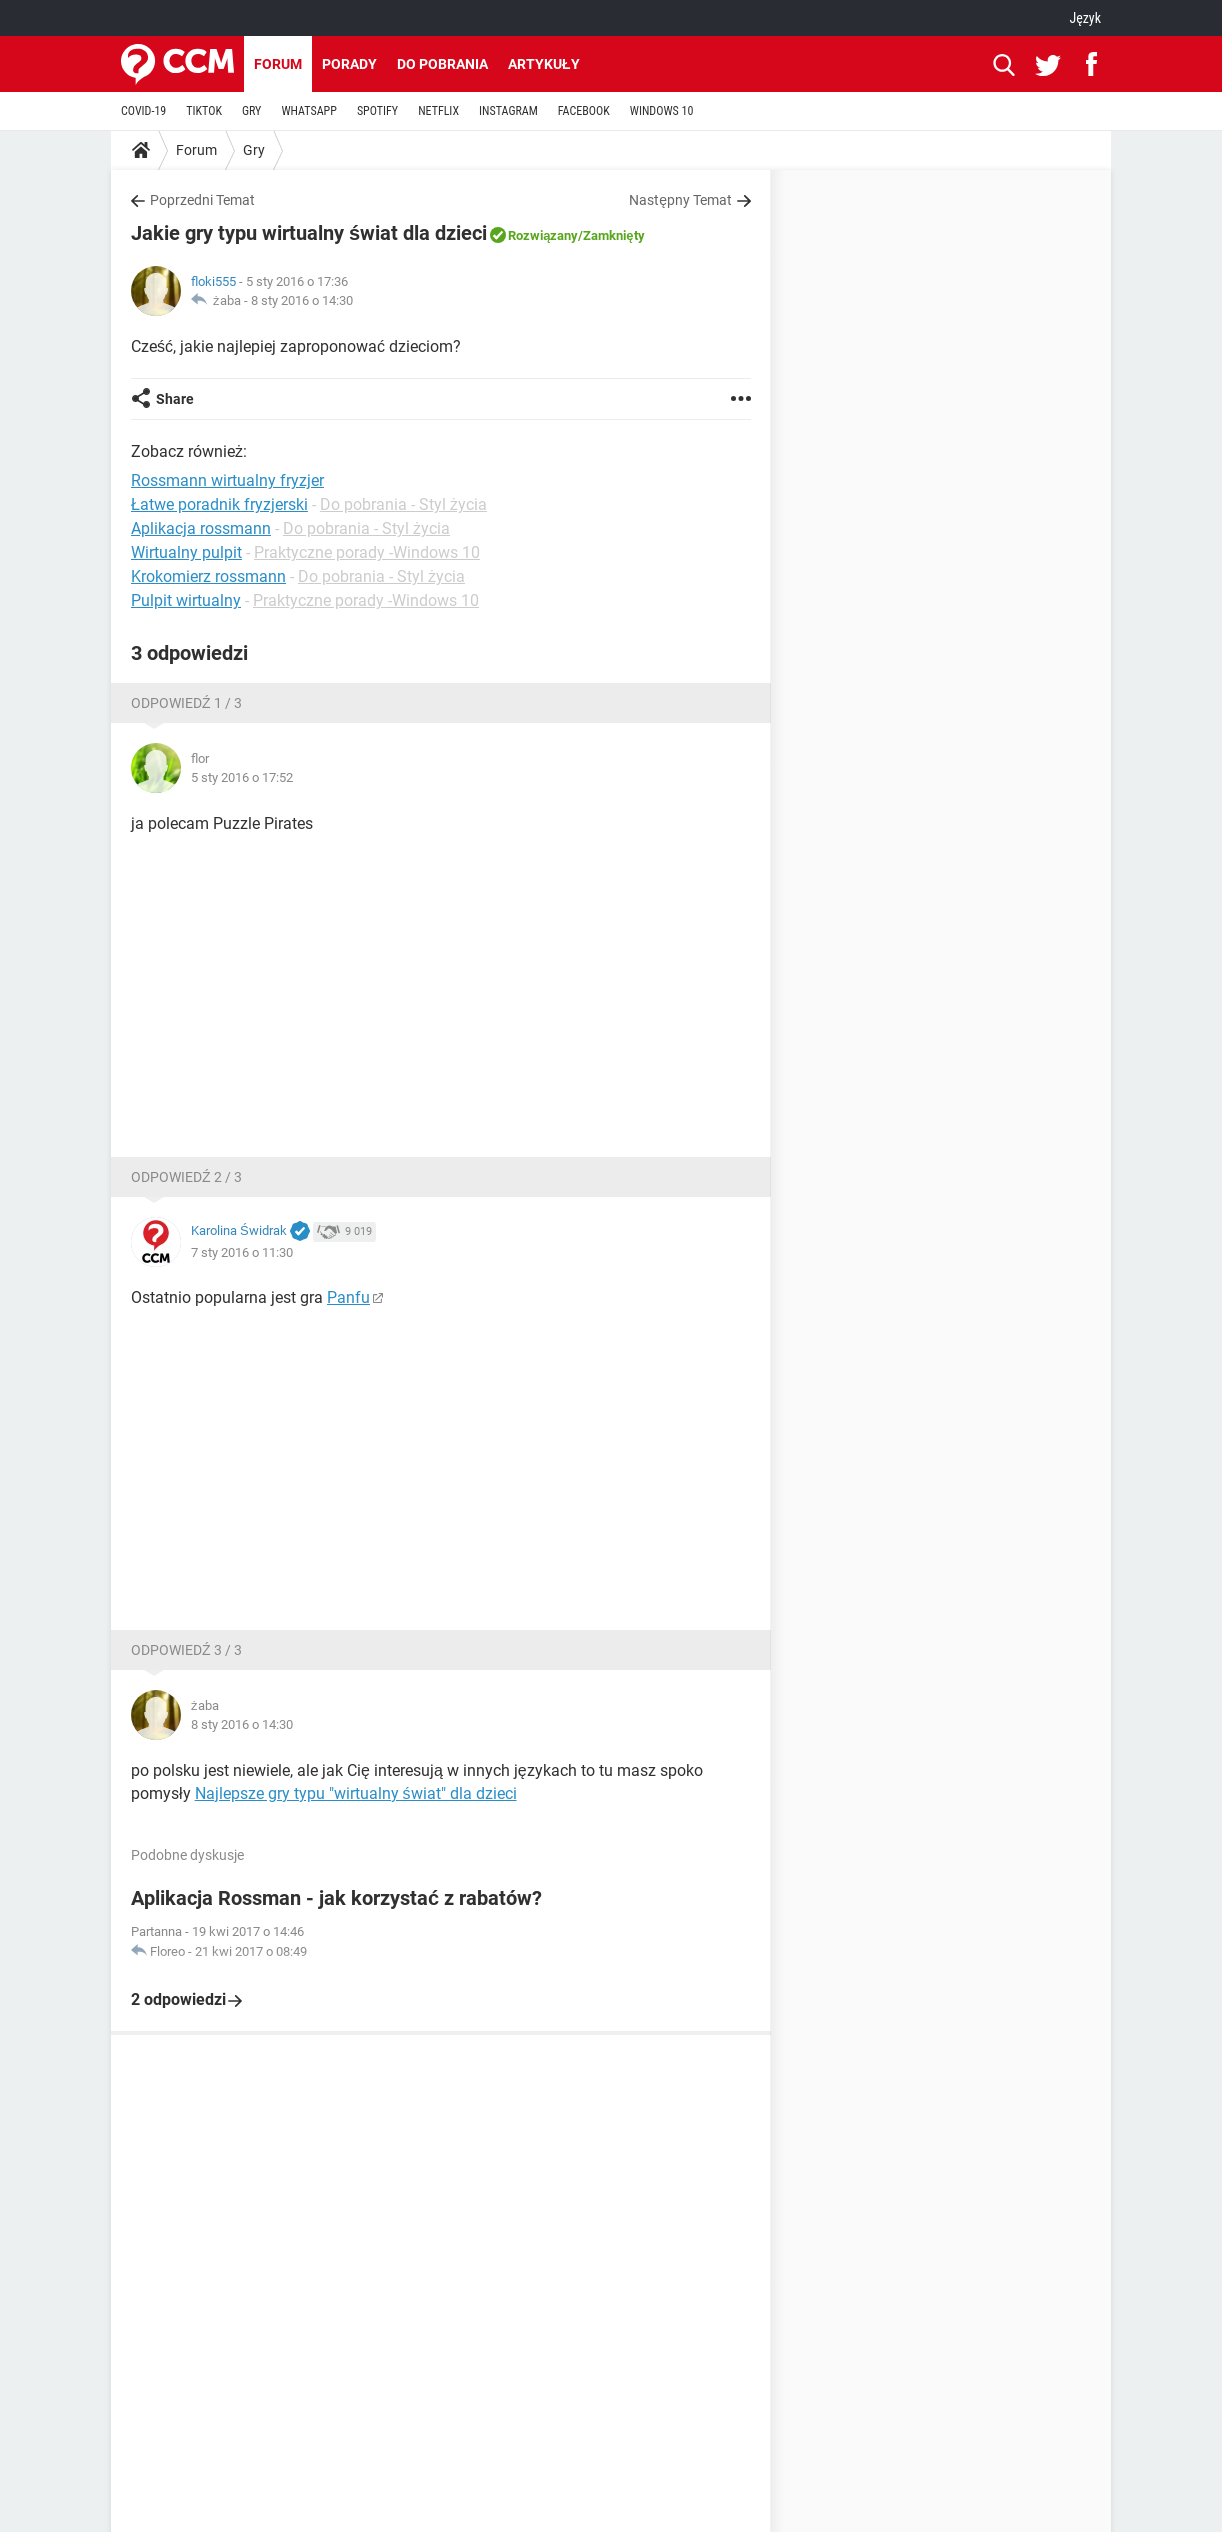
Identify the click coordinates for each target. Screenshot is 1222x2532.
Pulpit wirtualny (186, 600)
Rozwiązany (543, 235)
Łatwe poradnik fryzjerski (219, 504)
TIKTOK (204, 111)
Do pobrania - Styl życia (403, 504)
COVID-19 (143, 111)
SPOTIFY (377, 111)
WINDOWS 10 (662, 111)
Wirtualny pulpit (186, 552)
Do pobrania (442, 64)
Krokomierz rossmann (208, 576)
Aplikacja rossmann (201, 528)
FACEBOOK (584, 111)
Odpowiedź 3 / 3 (186, 1650)
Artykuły (544, 64)
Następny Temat (680, 200)
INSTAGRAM (508, 111)
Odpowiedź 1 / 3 (186, 703)
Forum (278, 64)
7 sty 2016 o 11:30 (242, 1252)
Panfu (348, 1297)
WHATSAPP (308, 111)
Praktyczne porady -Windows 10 (367, 552)
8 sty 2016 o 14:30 (302, 300)
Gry (254, 150)
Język (1085, 18)
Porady (349, 64)
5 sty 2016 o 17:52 (242, 777)
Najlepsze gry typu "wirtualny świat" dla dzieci (356, 1793)
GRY (251, 111)
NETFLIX (438, 111)
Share (175, 399)
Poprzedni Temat (202, 200)
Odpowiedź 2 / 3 (186, 1177)
